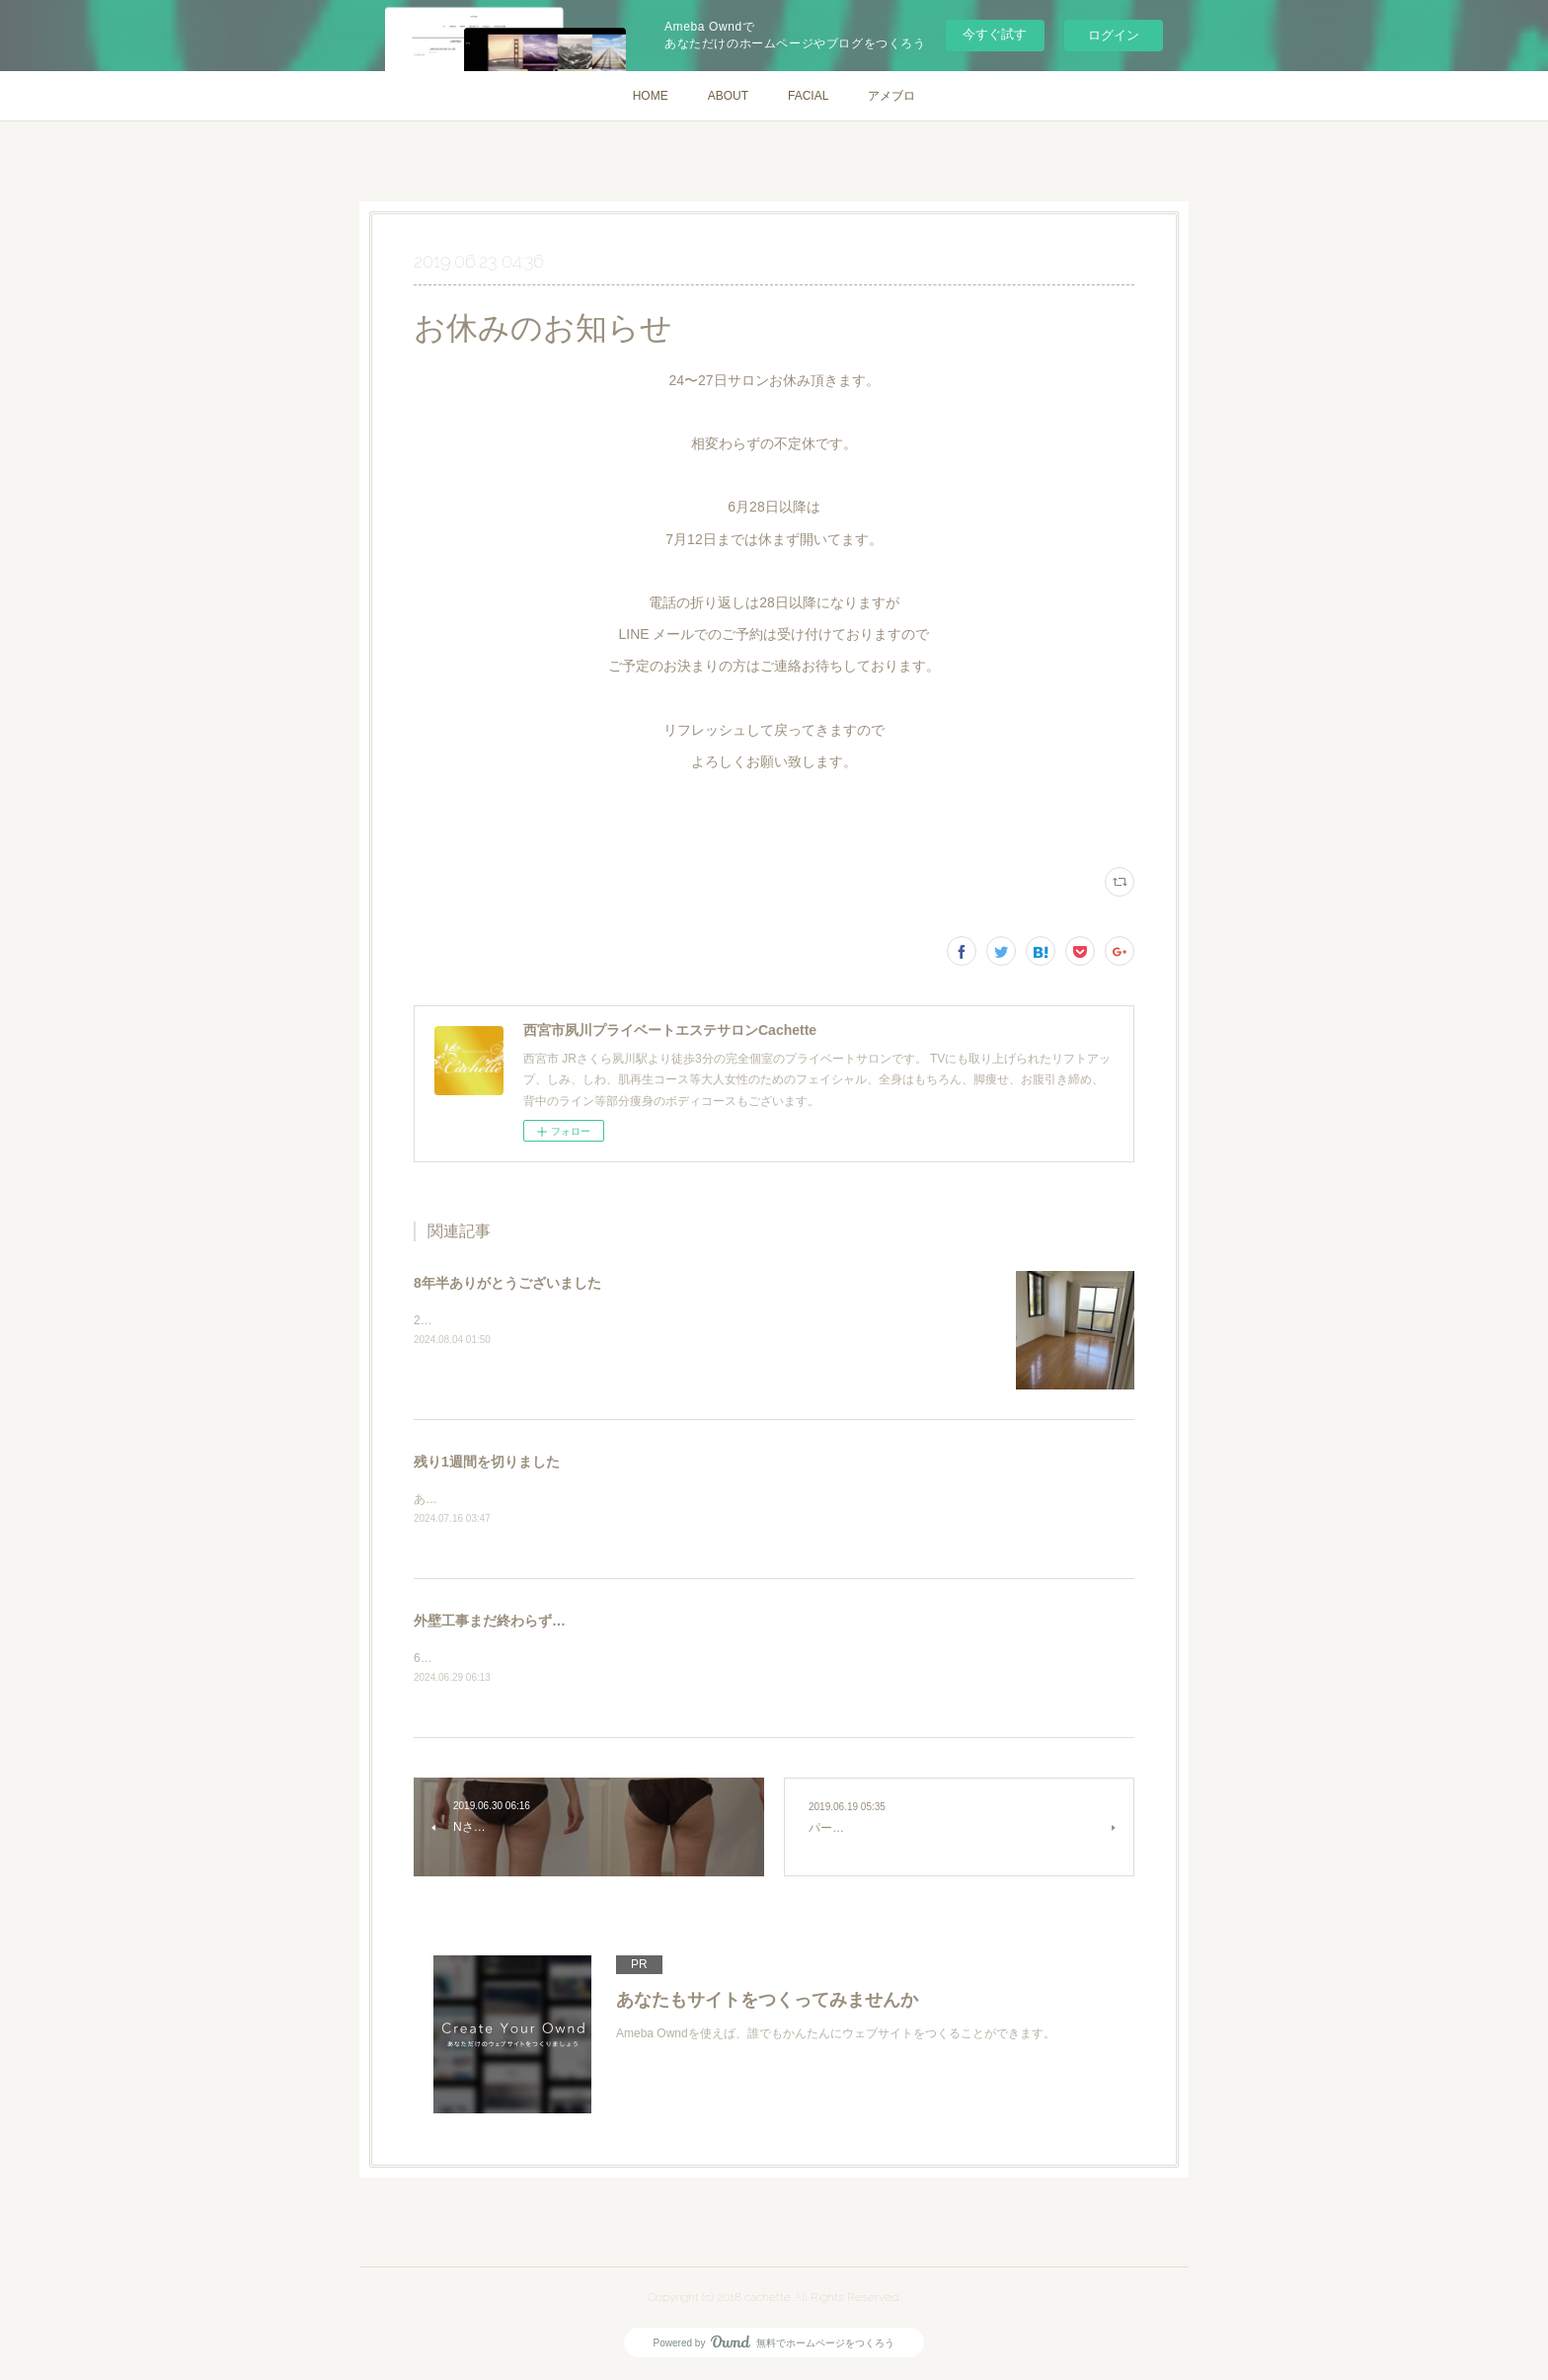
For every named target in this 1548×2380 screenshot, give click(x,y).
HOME (650, 96)
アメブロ (891, 96)
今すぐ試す (995, 34)
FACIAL (808, 96)
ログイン (1113, 35)
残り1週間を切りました (487, 1461)
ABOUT (728, 96)
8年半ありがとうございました (507, 1283)
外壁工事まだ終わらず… (490, 1621)
